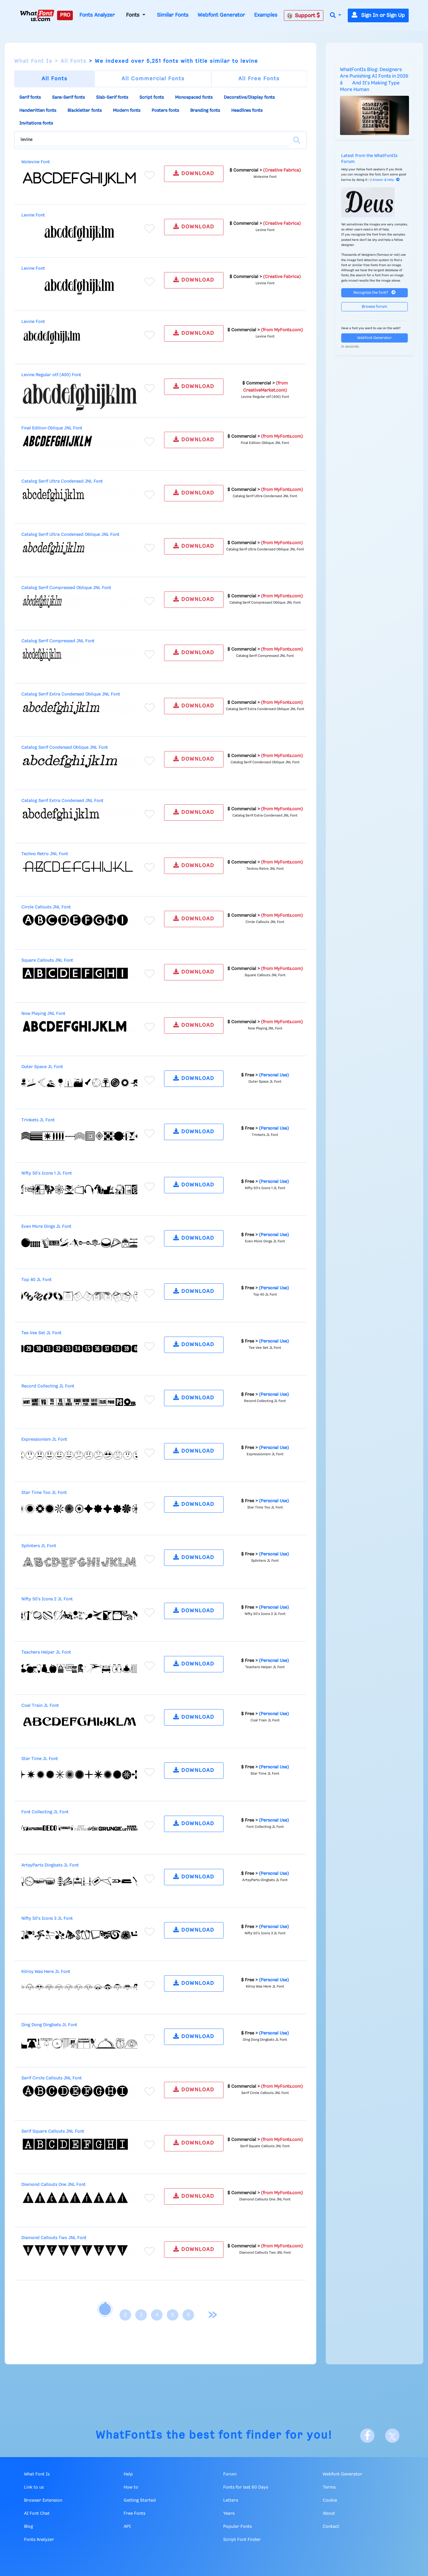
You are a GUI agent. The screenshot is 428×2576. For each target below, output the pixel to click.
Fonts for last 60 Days (245, 2487)
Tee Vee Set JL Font (41, 1333)
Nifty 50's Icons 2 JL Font (47, 1599)
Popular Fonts (237, 2526)
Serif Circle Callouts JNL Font (51, 2078)
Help (128, 2474)
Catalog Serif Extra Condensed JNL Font (62, 800)
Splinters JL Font (38, 1546)
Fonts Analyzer (97, 15)
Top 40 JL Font (36, 1279)
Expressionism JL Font (44, 1439)
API (127, 2526)
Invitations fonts (36, 123)
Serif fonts (30, 97)
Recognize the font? (374, 292)
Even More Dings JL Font (46, 1226)
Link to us (34, 2487)
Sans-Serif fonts (68, 97)
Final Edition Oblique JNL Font (51, 428)
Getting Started (140, 2500)
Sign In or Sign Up (378, 15)
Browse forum (374, 307)
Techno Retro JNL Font (44, 854)
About (329, 2513)
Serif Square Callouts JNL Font (52, 2131)
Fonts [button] (133, 15)
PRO (65, 15)
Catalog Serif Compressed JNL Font (58, 641)
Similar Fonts (172, 15)
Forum (230, 2474)
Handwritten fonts (37, 110)
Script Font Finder (242, 2539)
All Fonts (73, 61)
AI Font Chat (37, 2513)
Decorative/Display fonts (249, 97)
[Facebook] (367, 2436)
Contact (331, 2526)
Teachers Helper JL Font (46, 1652)
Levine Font (33, 215)
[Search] (296, 140)
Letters (230, 2500)
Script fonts (151, 97)
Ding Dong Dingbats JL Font (49, 2025)
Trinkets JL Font (38, 1120)
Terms (329, 2487)
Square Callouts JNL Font (47, 960)
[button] (335, 15)
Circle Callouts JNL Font (46, 907)
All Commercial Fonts (153, 78)
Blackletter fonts (84, 110)
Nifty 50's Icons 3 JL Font (47, 1918)
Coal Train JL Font (40, 1705)
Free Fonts (134, 2513)
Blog (28, 2526)
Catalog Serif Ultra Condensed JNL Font (62, 481)
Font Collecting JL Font (45, 1812)
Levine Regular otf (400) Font (51, 375)
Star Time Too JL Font (44, 1492)
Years (229, 2513)
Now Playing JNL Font (43, 1013)
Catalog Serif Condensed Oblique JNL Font (64, 747)
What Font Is (33, 61)
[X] (392, 2436)
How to (131, 2487)
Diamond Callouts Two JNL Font (53, 2238)
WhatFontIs (129, 2435)
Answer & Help (386, 180)
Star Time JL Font (39, 1758)
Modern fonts (126, 110)
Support (303, 15)
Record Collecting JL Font (47, 1386)
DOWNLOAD (193, 173)
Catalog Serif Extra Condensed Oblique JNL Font (70, 694)
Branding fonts (205, 110)
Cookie (330, 2500)
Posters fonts (165, 110)
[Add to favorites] (149, 175)
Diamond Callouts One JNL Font (53, 2184)
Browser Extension (43, 2500)
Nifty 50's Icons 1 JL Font (46, 1173)
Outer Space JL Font (42, 1067)
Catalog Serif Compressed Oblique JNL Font (66, 587)
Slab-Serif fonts (112, 97)
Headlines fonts (246, 110)
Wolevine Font (35, 162)
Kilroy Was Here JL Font (45, 1971)
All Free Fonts (259, 78)
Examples (265, 15)
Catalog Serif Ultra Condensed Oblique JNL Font (70, 534)
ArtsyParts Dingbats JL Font (50, 1865)
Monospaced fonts (194, 97)
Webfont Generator (221, 15)
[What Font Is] (37, 15)
